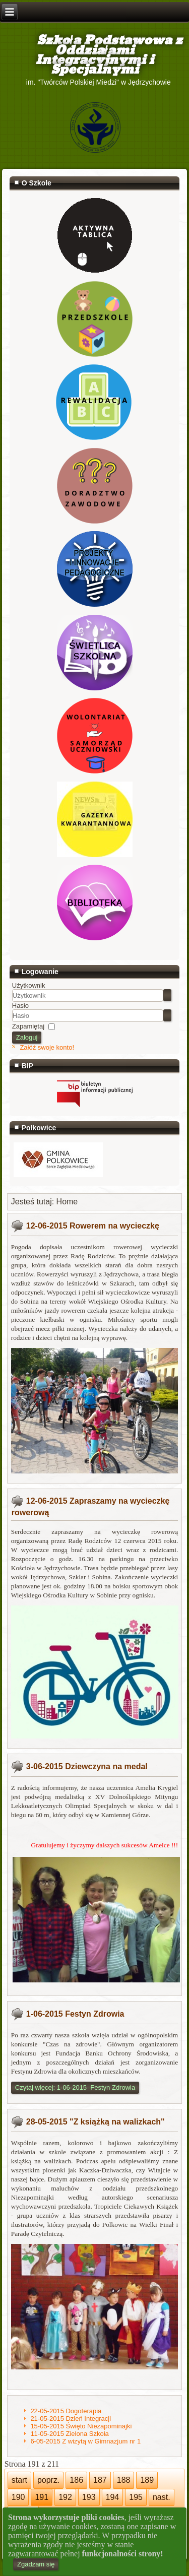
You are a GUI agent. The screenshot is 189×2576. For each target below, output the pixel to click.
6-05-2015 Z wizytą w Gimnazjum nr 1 (85, 2441)
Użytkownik (28, 985)
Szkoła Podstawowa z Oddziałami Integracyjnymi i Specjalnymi (95, 55)
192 (65, 2497)
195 (136, 2497)
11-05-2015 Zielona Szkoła (69, 2433)
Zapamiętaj (28, 1026)
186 (76, 2480)
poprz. (48, 2480)
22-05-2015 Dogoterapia (65, 2411)
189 (147, 2480)
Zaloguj (27, 1037)
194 (112, 2497)
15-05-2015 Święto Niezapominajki (81, 2426)
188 (124, 2480)
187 (100, 2480)
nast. (161, 2497)
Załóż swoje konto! (47, 1047)
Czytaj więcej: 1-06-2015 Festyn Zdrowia (75, 2087)
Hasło (20, 1005)
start (19, 2480)
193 (89, 2497)
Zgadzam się (35, 2564)
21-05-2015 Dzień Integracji (70, 2418)
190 (18, 2497)
